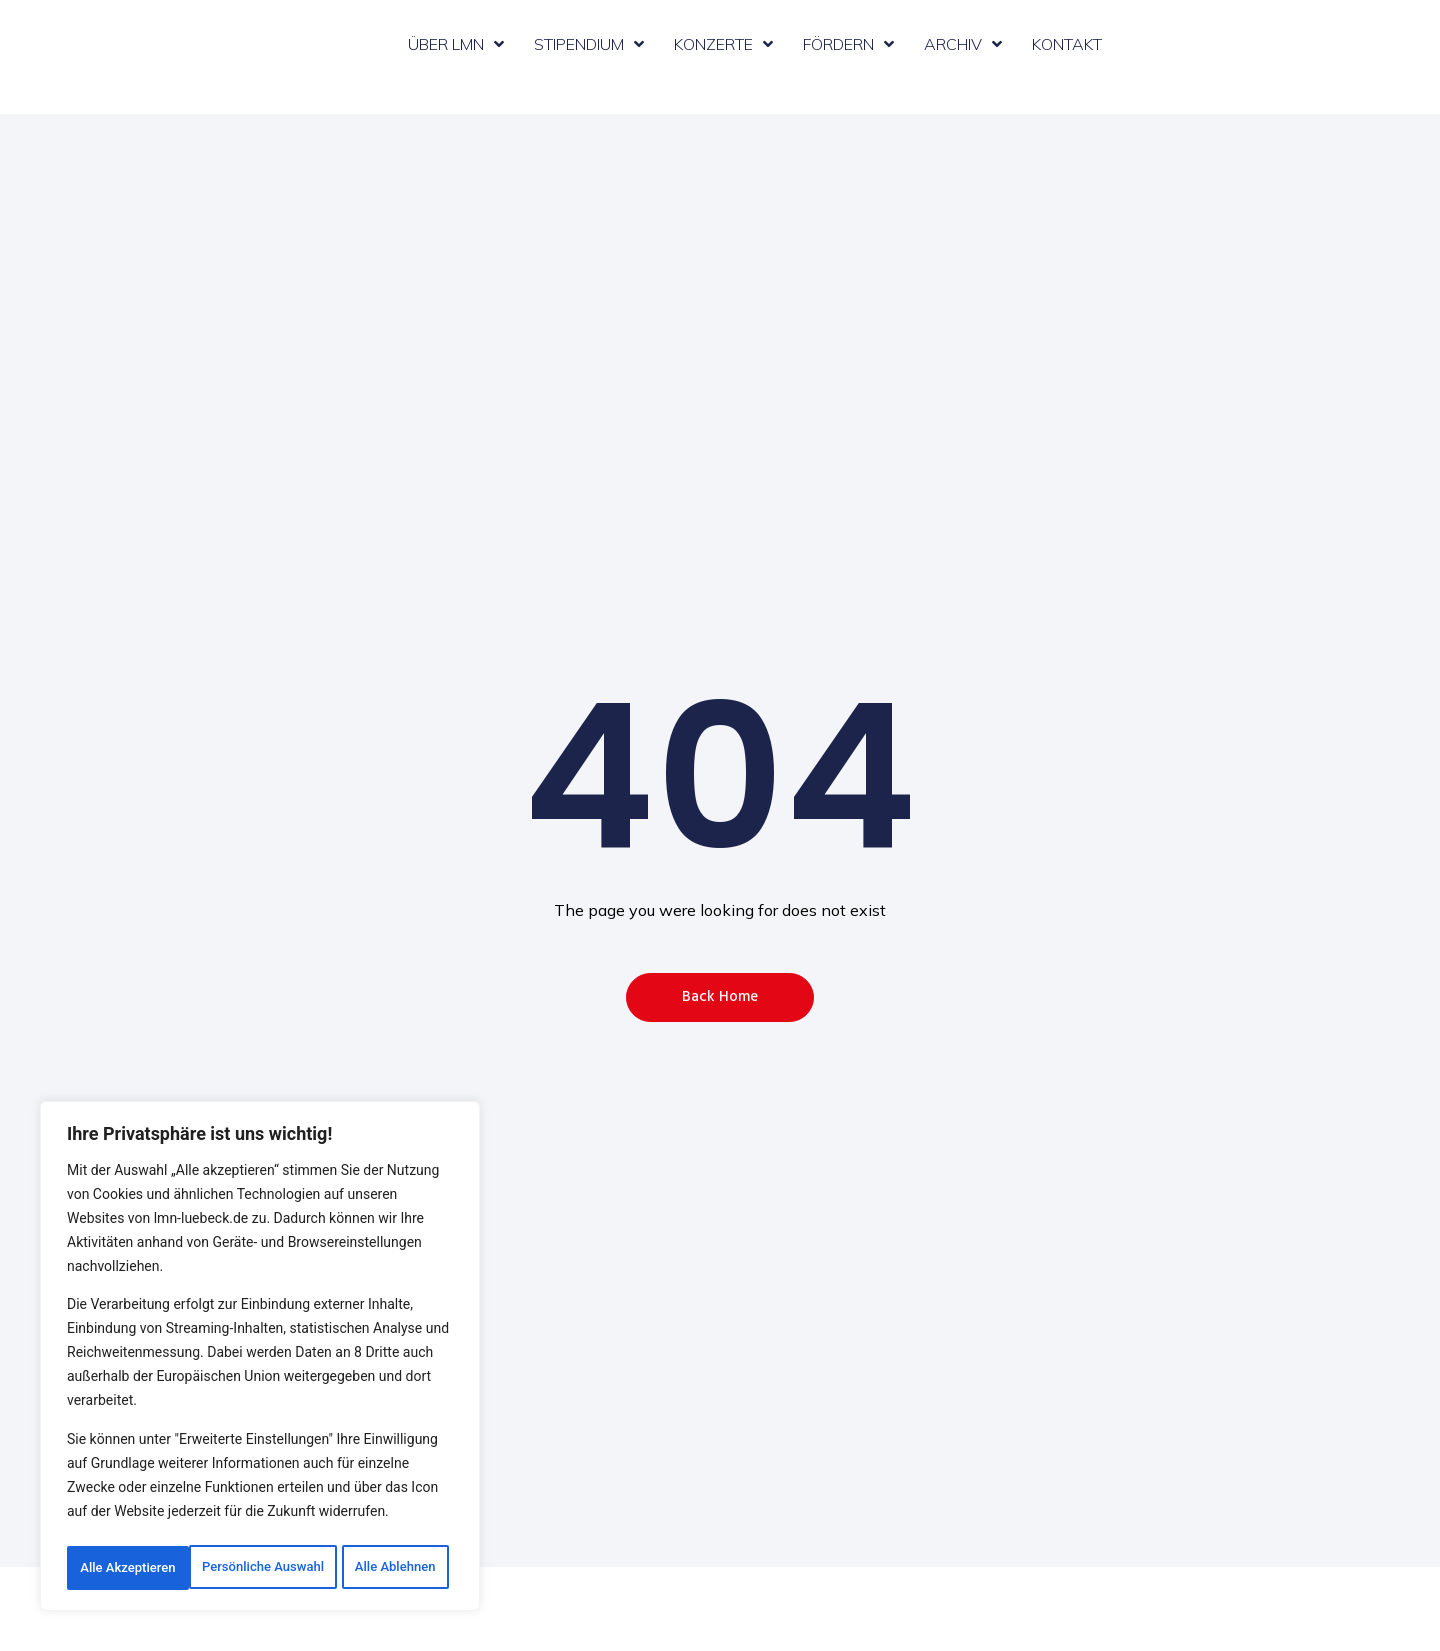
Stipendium (589, 44)
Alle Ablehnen (363, 1524)
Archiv (963, 44)
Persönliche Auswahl (170, 1524)
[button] (720, 998)
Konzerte (723, 44)
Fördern (848, 44)
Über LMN (456, 44)
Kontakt (1067, 44)
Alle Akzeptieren (260, 1568)
